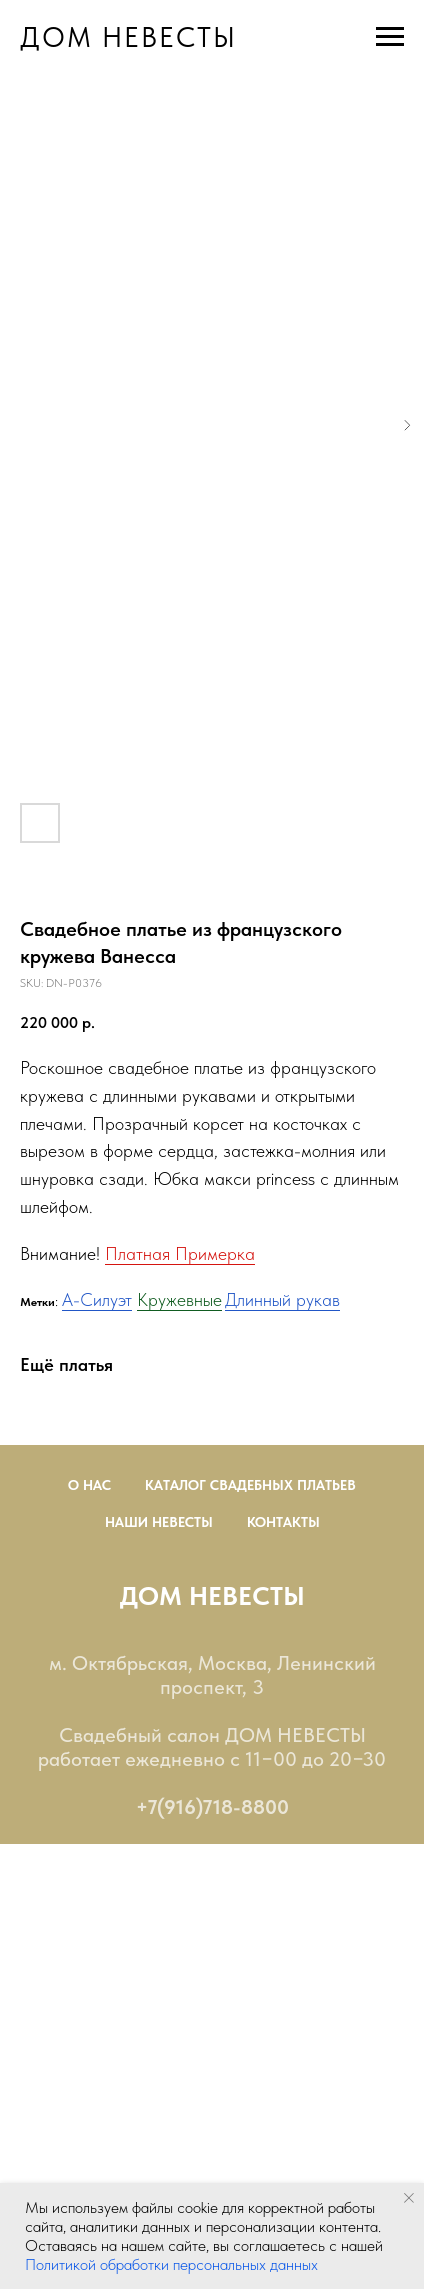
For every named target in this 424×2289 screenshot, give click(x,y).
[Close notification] (409, 2198)
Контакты (283, 1522)
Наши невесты (159, 1522)
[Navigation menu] (390, 37)
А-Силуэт (97, 1299)
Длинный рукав (282, 1299)
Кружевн (170, 1299)
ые (212, 1299)
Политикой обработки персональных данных (171, 2264)
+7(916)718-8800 (212, 1807)
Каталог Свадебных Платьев (250, 1485)
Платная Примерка (180, 1253)
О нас (89, 1485)
